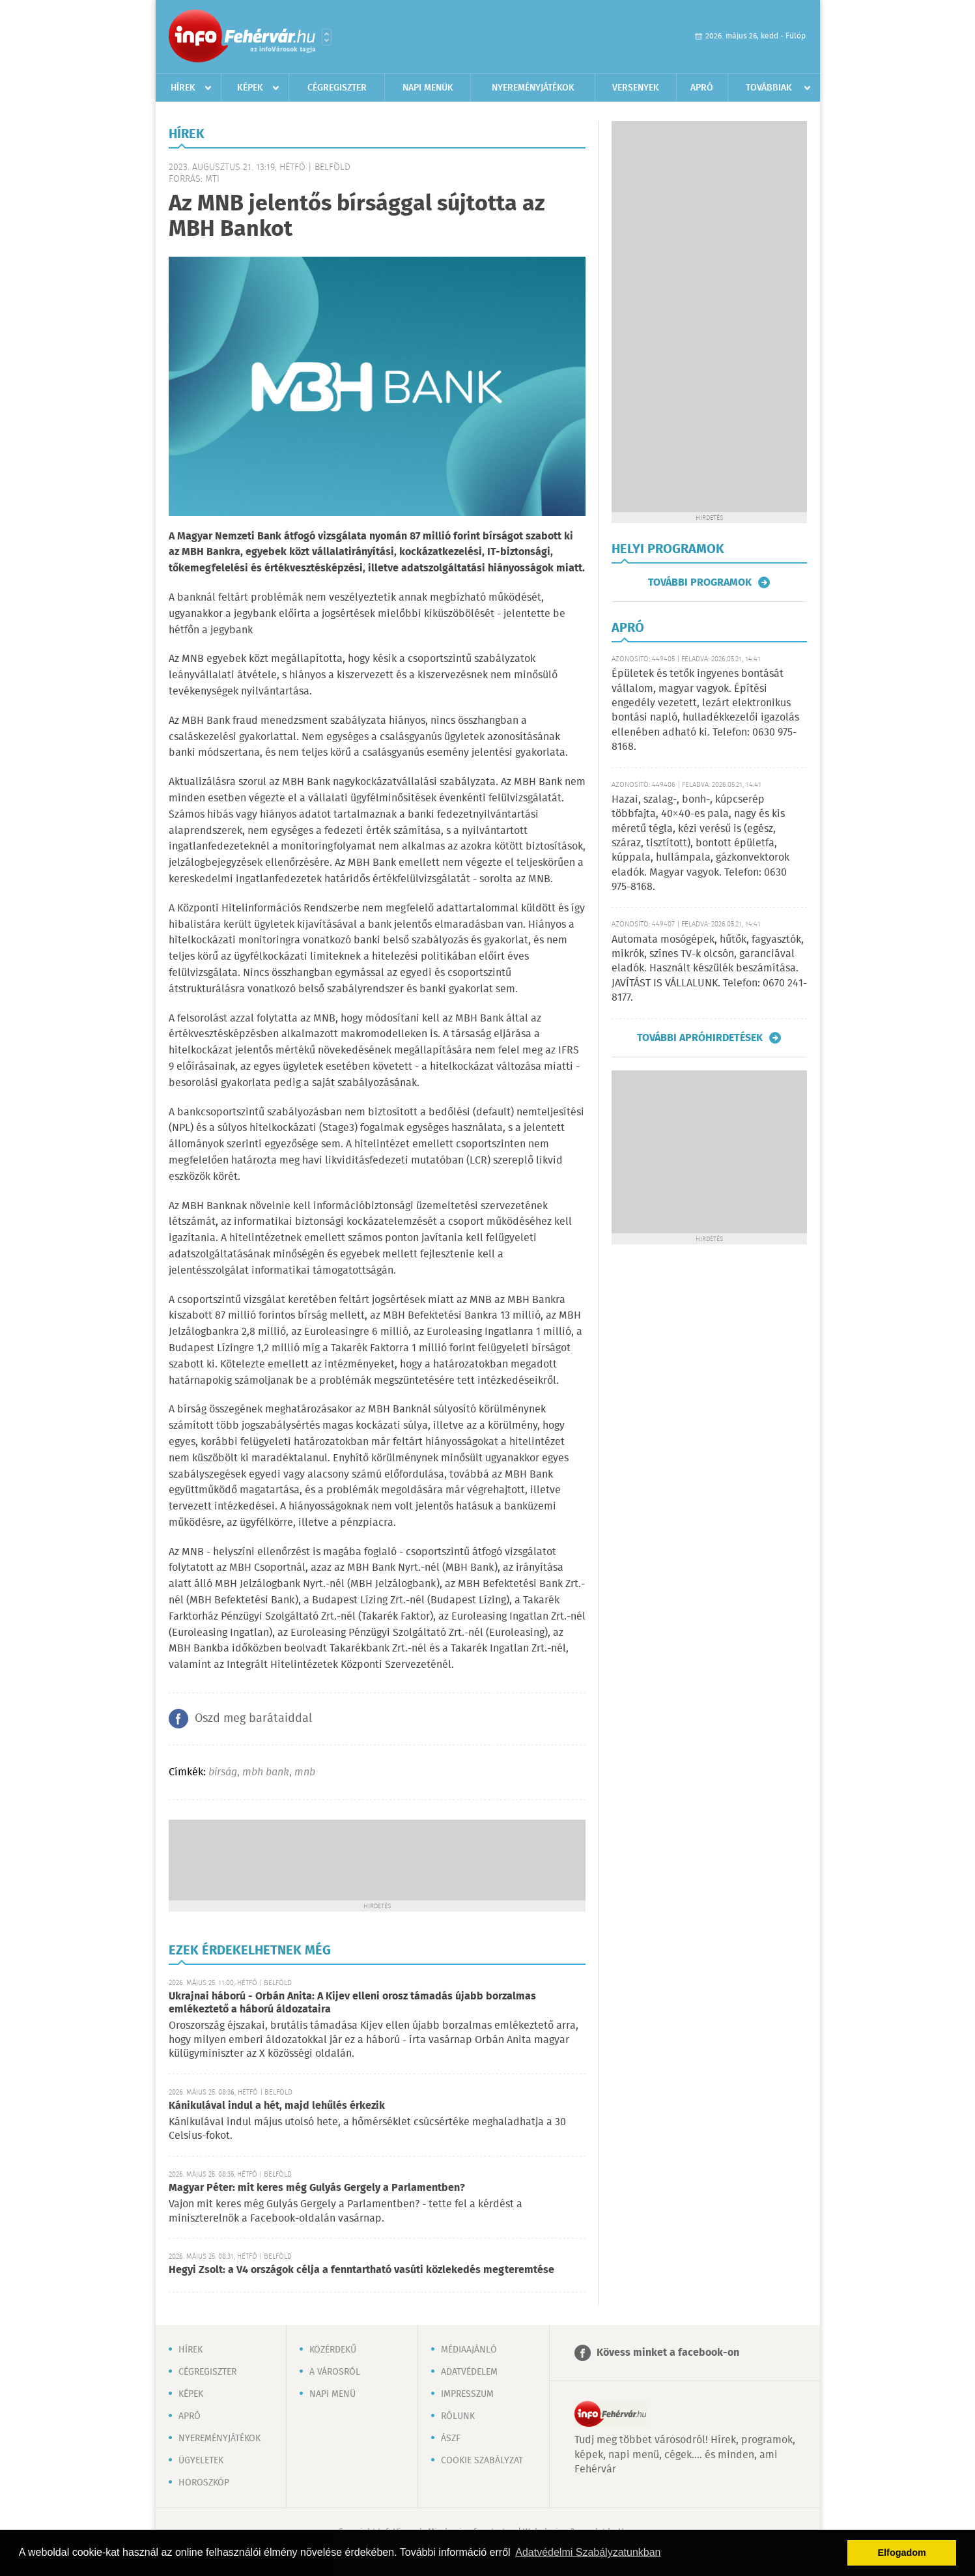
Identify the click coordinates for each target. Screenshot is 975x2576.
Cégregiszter (337, 88)
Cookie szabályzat (482, 2461)
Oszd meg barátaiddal (253, 1719)
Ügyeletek (200, 2461)
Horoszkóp (203, 2483)
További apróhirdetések (700, 1038)
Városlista (327, 37)
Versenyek (635, 88)
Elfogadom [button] (902, 2552)
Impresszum (467, 2394)
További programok (700, 582)
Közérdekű (332, 2350)
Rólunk (458, 2416)
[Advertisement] (377, 1859)
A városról (334, 2372)
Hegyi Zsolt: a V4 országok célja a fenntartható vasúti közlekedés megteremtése (361, 2270)
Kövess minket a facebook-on (668, 2353)
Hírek (183, 88)
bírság (222, 1772)
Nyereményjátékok (533, 88)
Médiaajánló (469, 2350)
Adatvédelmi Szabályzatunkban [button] (587, 2552)
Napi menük (428, 88)
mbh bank (265, 1772)
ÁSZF (450, 2438)
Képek (250, 88)
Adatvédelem (469, 2372)
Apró (701, 88)
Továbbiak (769, 88)
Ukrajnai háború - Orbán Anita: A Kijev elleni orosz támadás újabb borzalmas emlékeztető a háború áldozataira (352, 2003)
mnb (304, 1772)
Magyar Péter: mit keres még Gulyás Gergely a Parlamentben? (317, 2188)
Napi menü (332, 2394)
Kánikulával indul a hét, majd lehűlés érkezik (277, 2106)
